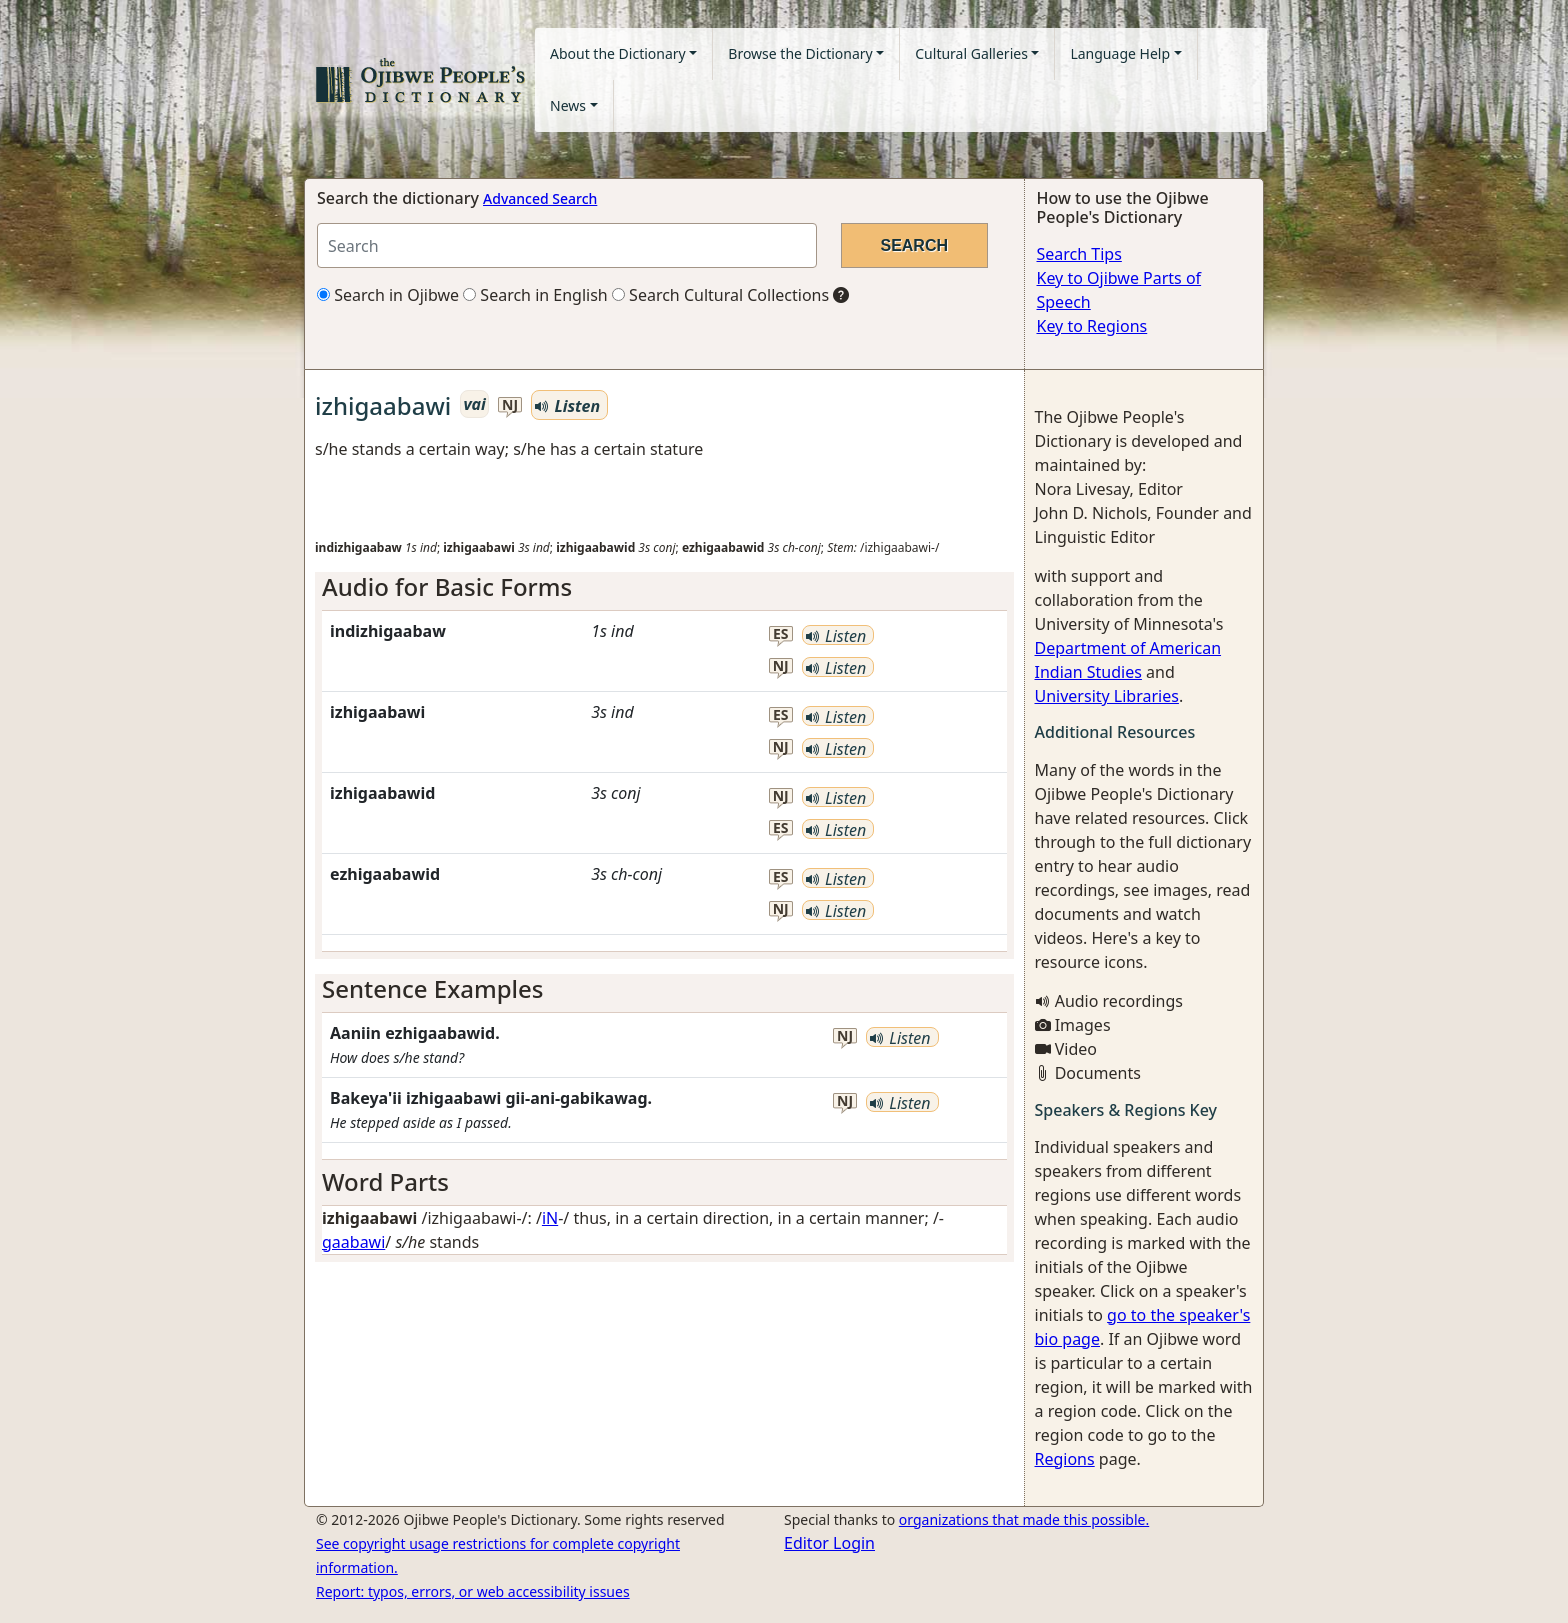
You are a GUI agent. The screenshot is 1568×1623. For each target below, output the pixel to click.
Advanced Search (540, 198)
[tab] (664, 587)
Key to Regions (1092, 326)
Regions (1065, 1459)
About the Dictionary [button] (618, 53)
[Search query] (567, 245)
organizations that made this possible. (1024, 1519)
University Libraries (1107, 696)
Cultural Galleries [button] (971, 53)
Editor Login (829, 1543)
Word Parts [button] (385, 1181)
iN (550, 1218)
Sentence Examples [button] (433, 988)
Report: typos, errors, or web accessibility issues (473, 1591)
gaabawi (353, 1242)
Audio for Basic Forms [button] (447, 586)
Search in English (535, 295)
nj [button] (510, 405)
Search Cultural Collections (720, 295)
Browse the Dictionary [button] (800, 53)
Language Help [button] (1120, 53)
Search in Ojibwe (388, 295)
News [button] (568, 105)
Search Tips (1079, 254)
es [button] (781, 634)
